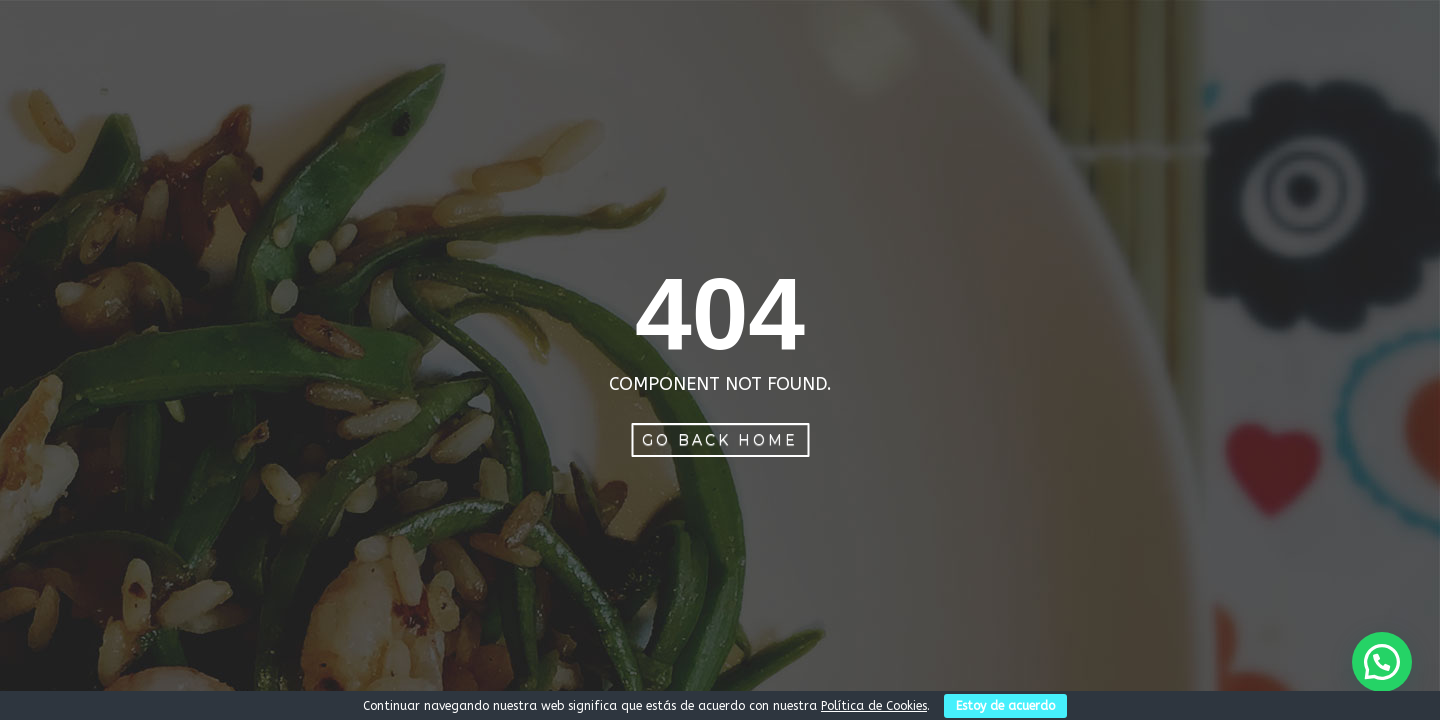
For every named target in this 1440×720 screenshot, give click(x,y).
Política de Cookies (874, 706)
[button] (1382, 662)
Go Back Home (720, 440)
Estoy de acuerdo (1005, 706)
